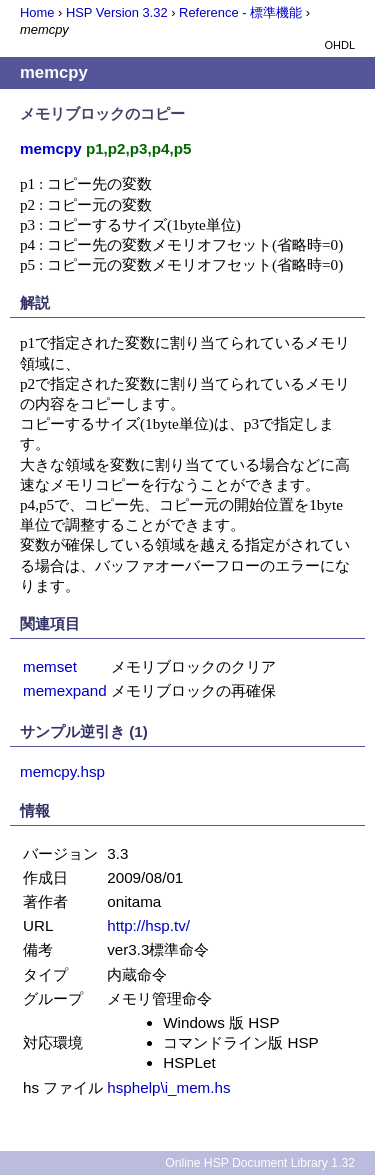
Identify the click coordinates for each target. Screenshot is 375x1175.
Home (37, 12)
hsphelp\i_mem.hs (168, 1087)
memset (50, 666)
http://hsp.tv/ (148, 925)
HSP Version (117, 12)
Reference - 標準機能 (240, 12)
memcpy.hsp (62, 771)
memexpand (65, 690)
